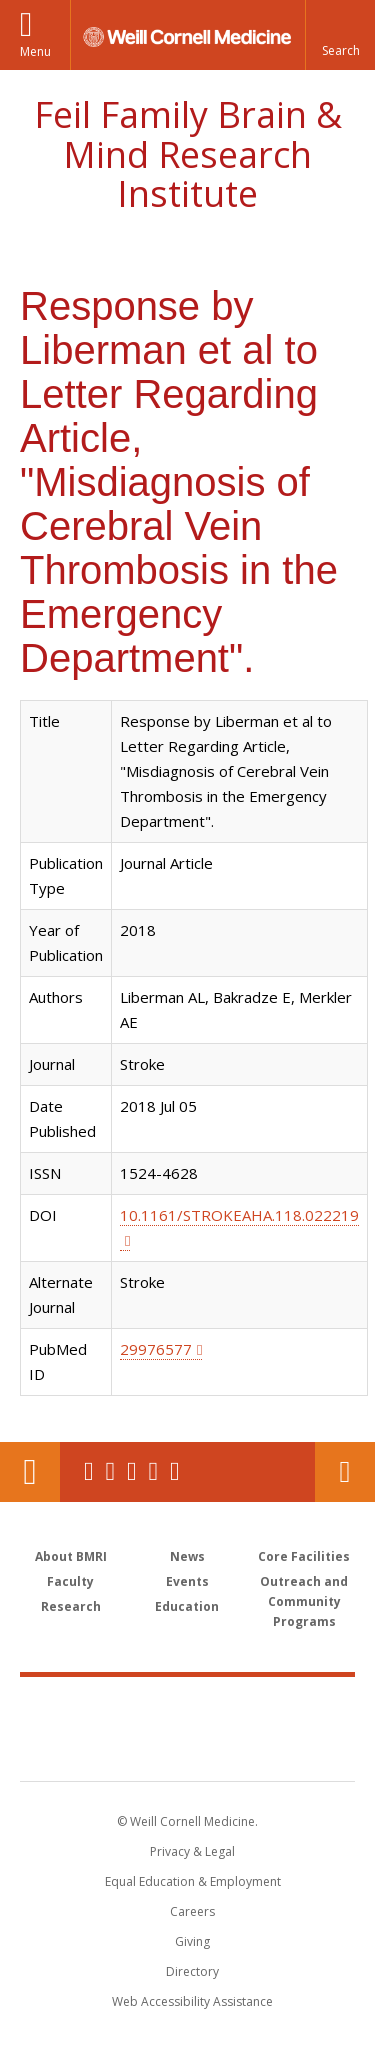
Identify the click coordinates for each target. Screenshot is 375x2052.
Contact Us (345, 1472)
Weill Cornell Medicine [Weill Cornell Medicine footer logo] (188, 1707)
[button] (340, 35)
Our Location (30, 1472)
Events (187, 1581)
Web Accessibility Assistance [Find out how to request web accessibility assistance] (192, 2001)
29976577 (156, 1349)
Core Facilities (304, 1556)
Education (187, 1606)
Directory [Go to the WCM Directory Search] (192, 1971)
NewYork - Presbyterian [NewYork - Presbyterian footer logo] (187, 1749)
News (187, 1556)
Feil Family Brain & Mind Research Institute (188, 154)
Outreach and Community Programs (304, 1601)
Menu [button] (35, 51)
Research (71, 1606)
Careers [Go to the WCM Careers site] (192, 1911)
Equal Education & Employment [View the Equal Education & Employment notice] (193, 1881)
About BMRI (71, 1556)
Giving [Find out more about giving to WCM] (192, 1941)
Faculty (70, 1581)
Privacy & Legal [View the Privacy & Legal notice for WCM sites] (192, 1851)
